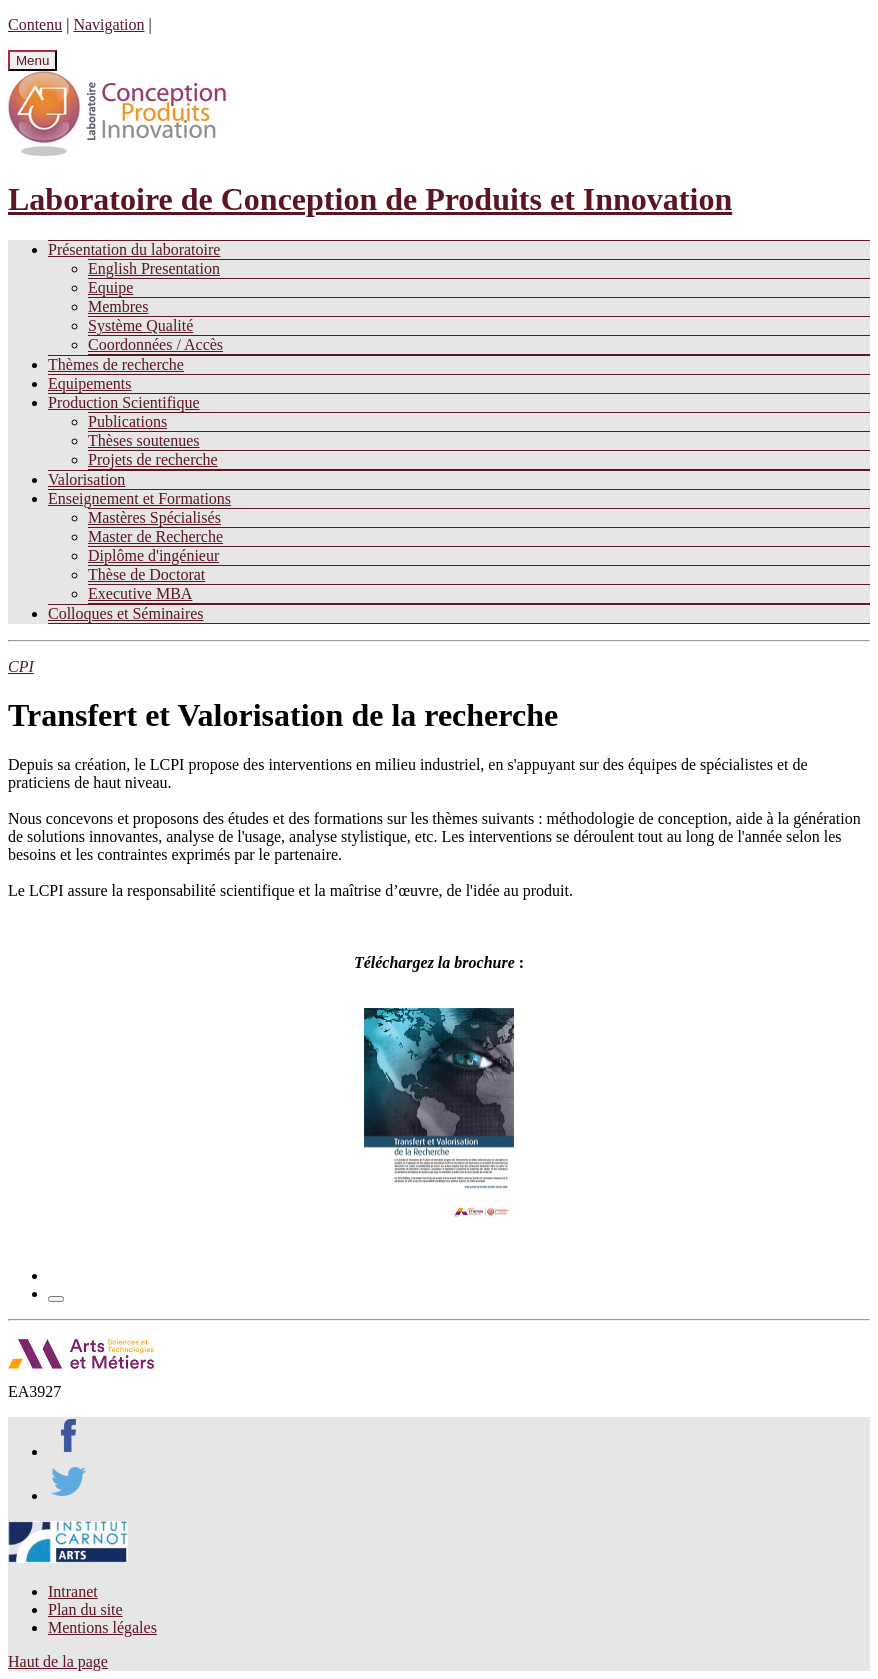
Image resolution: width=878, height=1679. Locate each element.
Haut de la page (58, 1661)
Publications (127, 421)
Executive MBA (140, 593)
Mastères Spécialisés (154, 517)
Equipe (110, 287)
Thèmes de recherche (116, 364)
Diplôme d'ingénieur (153, 555)
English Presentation (154, 268)
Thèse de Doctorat (146, 574)
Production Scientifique (124, 402)
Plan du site (85, 1609)
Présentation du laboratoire (134, 249)
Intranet (73, 1591)
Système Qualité (140, 325)
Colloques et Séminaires (126, 613)
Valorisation (86, 479)
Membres (118, 306)
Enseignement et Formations (139, 498)
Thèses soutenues (144, 440)
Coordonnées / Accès (155, 344)
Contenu (35, 24)
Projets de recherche (153, 459)
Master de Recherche (155, 536)
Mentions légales (102, 1627)
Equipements (90, 383)
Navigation (108, 24)
